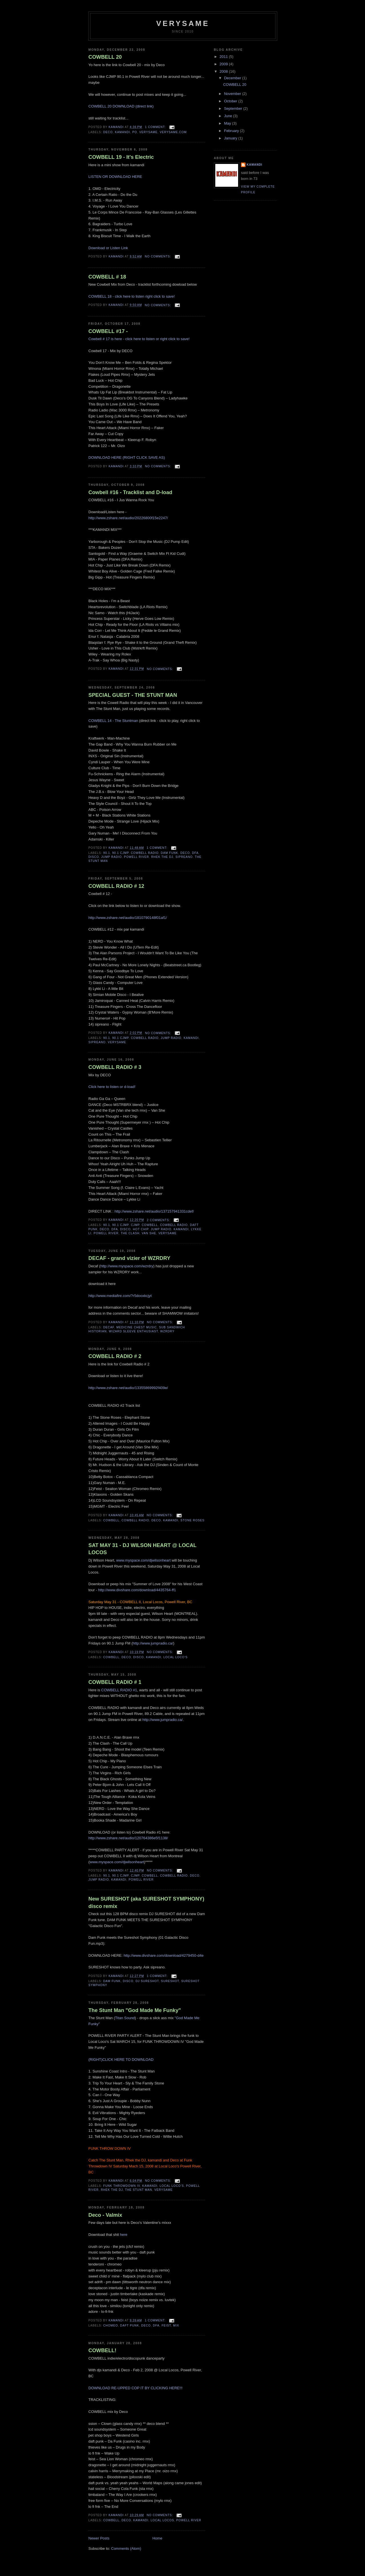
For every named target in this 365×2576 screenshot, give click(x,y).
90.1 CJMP (120, 852)
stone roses (192, 1520)
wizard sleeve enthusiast (133, 1331)
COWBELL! (102, 2350)
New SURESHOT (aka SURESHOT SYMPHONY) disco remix (146, 1902)
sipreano (183, 856)
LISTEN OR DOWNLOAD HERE (115, 176)
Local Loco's (175, 1657)
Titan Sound (125, 2018)
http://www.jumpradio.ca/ (153, 1643)
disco (93, 856)
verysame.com (173, 132)
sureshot (170, 1981)
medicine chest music (136, 1327)
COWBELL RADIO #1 (119, 1690)
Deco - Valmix (105, 2215)
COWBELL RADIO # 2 (114, 1356)
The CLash (130, 1233)
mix (176, 2325)
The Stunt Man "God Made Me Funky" (134, 2010)
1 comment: (156, 127)
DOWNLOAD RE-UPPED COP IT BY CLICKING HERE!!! (135, 2388)
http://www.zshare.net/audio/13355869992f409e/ (128, 1388)
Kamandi (254, 164)
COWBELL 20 (105, 57)
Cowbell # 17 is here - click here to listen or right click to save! (139, 339)
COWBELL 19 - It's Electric (121, 157)
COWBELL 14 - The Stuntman (113, 720)
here (123, 2234)
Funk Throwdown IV (121, 2185)
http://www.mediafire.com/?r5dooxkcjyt (120, 1296)
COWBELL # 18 (107, 277)
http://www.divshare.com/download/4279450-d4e (164, 1955)
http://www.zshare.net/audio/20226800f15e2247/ (128, 518)
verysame (183, 23)
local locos (162, 2520)
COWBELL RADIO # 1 (114, 1682)
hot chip (141, 1229)
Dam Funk (169, 852)
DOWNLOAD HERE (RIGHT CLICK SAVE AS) (126, 457)
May (228, 123)
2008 (224, 71)
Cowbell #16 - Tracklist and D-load (130, 492)
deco (108, 132)
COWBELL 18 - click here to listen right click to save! (131, 296)
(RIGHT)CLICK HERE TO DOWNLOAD (120, 2059)
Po (134, 132)
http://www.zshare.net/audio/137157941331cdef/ (154, 1211)
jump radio (111, 856)
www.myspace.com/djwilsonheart (143, 1560)
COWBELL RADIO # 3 (114, 1067)
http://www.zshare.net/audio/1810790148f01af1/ (127, 917)
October (231, 101)
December (233, 78)
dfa (195, 852)
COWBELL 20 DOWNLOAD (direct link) (121, 106)
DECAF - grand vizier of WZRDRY (129, 1258)
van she (149, 1233)
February (232, 131)
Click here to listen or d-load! (111, 1087)
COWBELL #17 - (108, 331)
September (233, 108)
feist (166, 2325)
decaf (108, 1327)
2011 (224, 56)
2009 (224, 64)
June (228, 116)
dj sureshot (147, 1981)
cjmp (135, 1225)
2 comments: (159, 1220)
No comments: (158, 256)
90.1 (106, 852)
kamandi (122, 132)
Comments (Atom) (126, 2548)
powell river (136, 856)
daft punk (129, 2325)
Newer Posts (99, 2538)
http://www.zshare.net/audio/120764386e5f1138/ (128, 1838)
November (233, 94)
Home (158, 2538)
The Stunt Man (138, 2189)
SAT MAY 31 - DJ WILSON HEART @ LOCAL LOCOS (142, 1548)
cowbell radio (145, 852)
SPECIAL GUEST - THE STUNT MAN (132, 695)
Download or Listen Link (108, 248)
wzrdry (167, 1331)
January (231, 138)
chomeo (110, 2325)
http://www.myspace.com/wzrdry (126, 1266)
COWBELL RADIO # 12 (116, 886)
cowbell (150, 1225)
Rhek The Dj (162, 856)
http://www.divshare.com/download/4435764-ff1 (137, 1590)
